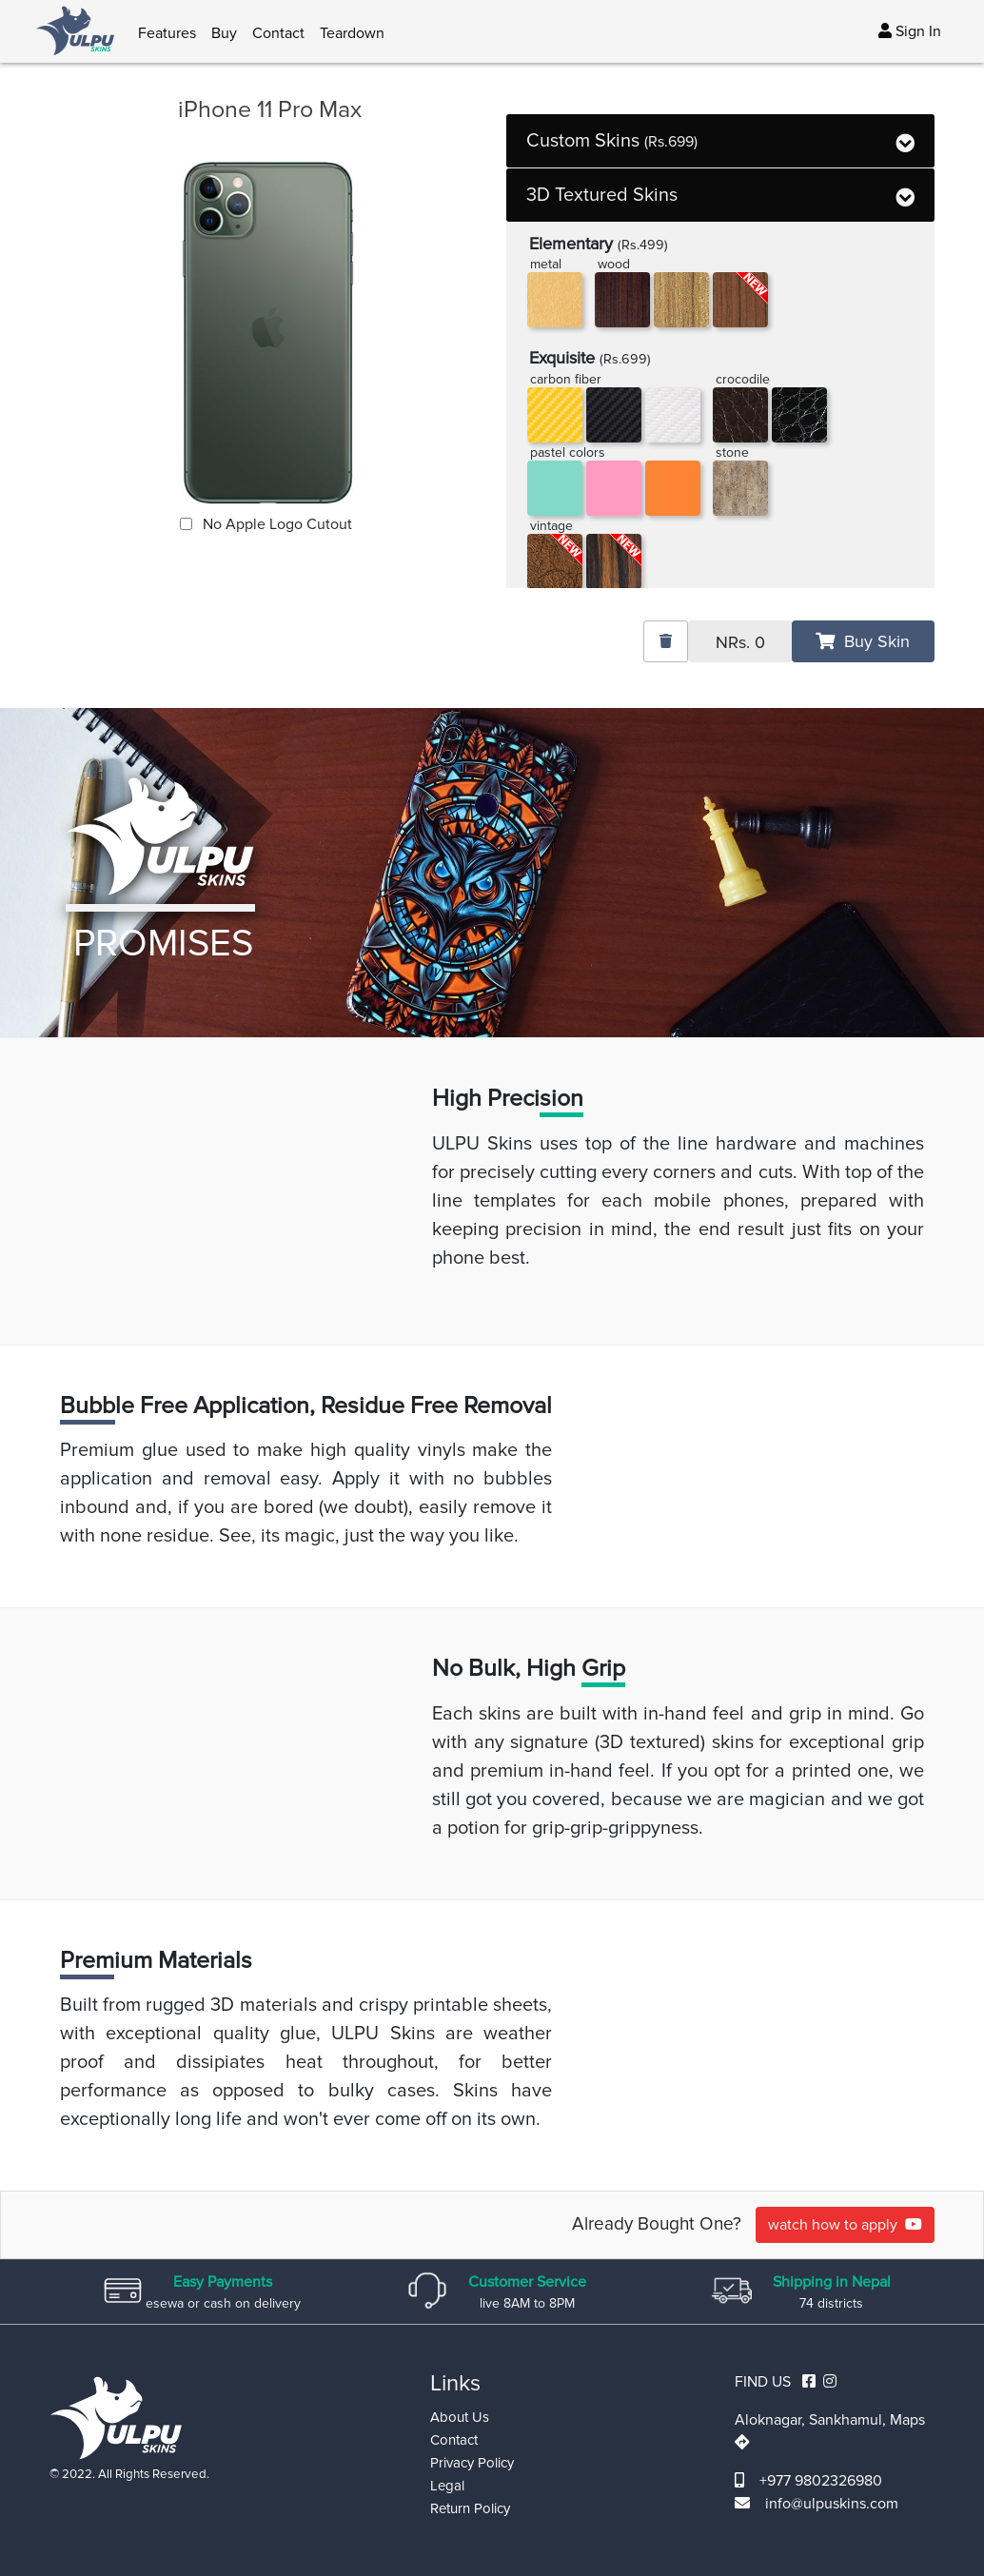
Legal (447, 2485)
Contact (278, 33)
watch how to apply (845, 2224)
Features (167, 33)
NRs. (740, 642)
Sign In (909, 31)
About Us (459, 2417)
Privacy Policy (472, 2462)
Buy (224, 33)
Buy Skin (863, 641)
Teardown (352, 33)
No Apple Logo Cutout (275, 524)
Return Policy (470, 2508)
